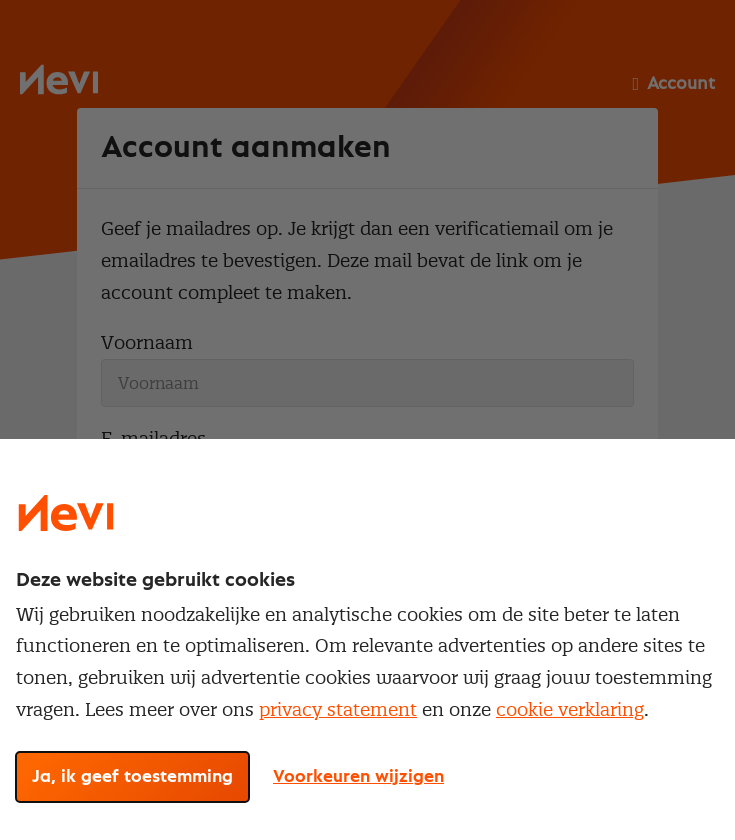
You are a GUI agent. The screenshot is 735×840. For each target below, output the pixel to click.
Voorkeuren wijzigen (358, 777)
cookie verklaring (570, 709)
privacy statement (338, 709)
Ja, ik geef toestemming (132, 777)
